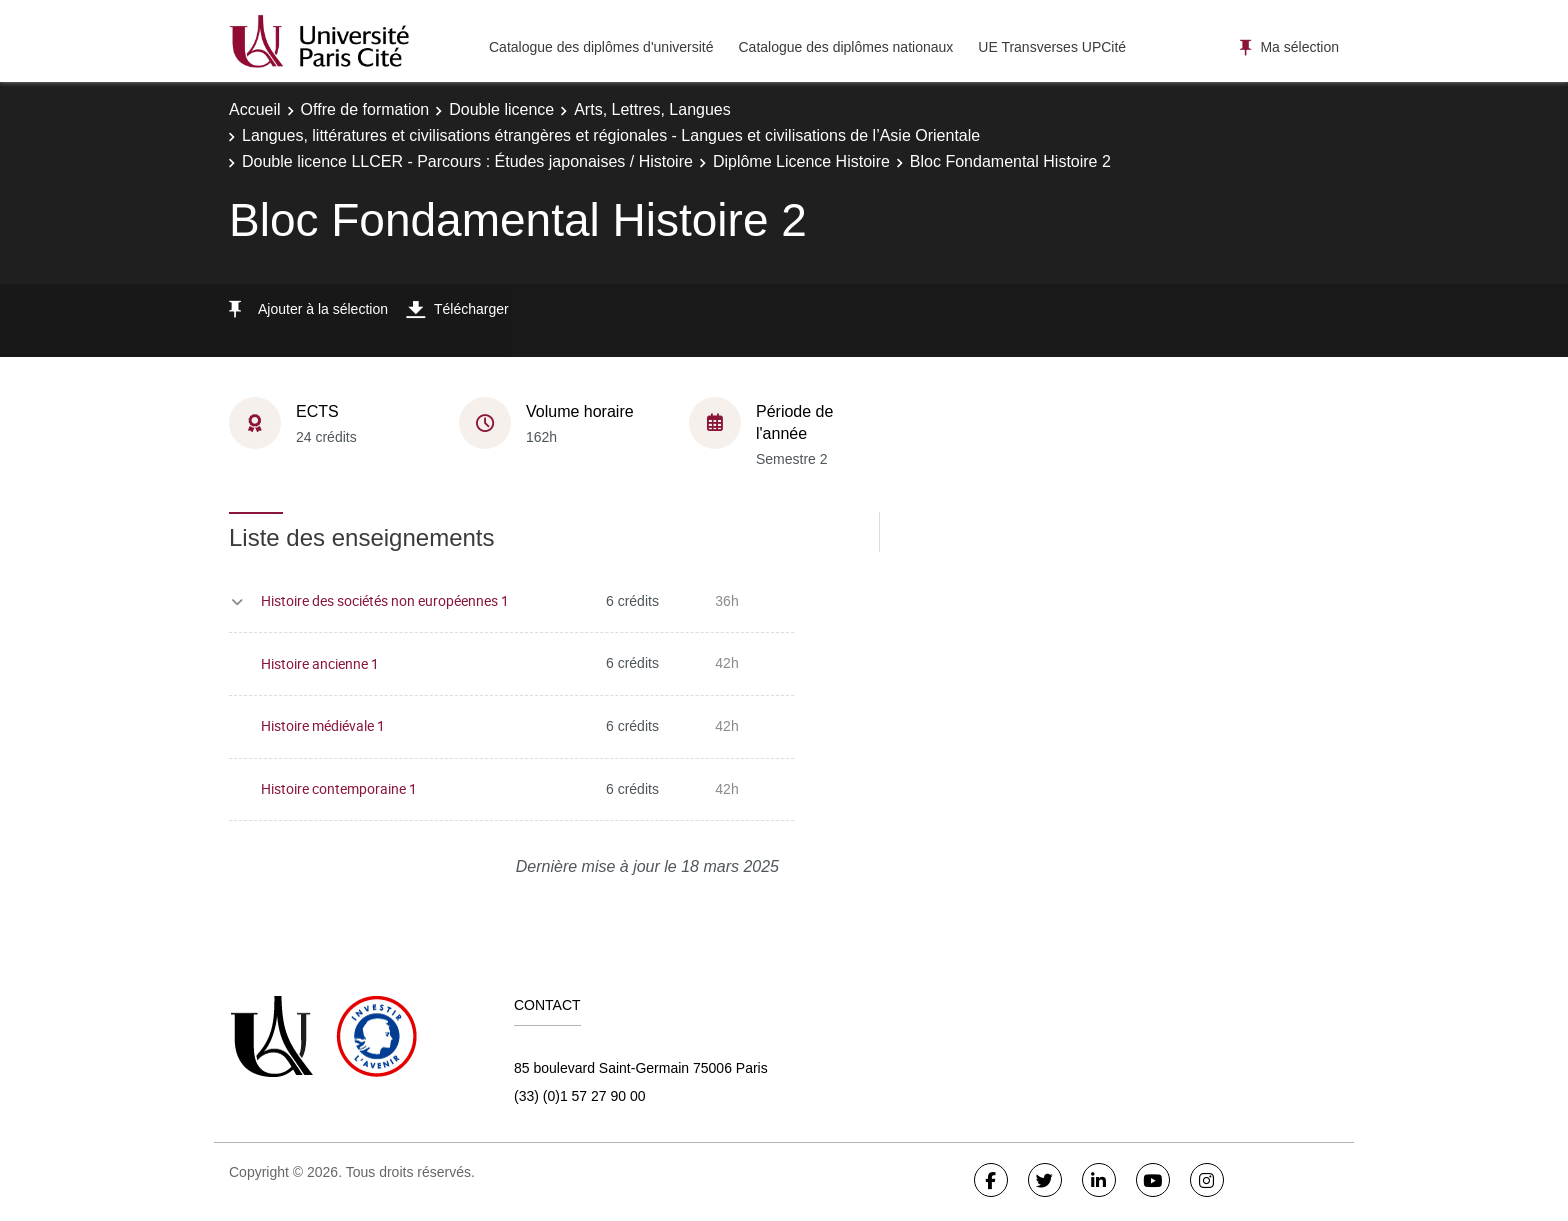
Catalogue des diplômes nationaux (845, 47)
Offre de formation (365, 109)
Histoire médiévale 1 (323, 725)
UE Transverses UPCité (1052, 47)
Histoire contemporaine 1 (339, 788)
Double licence (501, 109)
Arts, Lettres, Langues (652, 109)
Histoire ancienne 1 (320, 663)
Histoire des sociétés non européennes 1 (385, 600)
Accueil (255, 109)
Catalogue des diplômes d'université (601, 47)
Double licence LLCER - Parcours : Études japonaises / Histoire (467, 161)
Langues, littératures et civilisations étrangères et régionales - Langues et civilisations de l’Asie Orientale (611, 135)
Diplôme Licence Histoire (801, 161)
